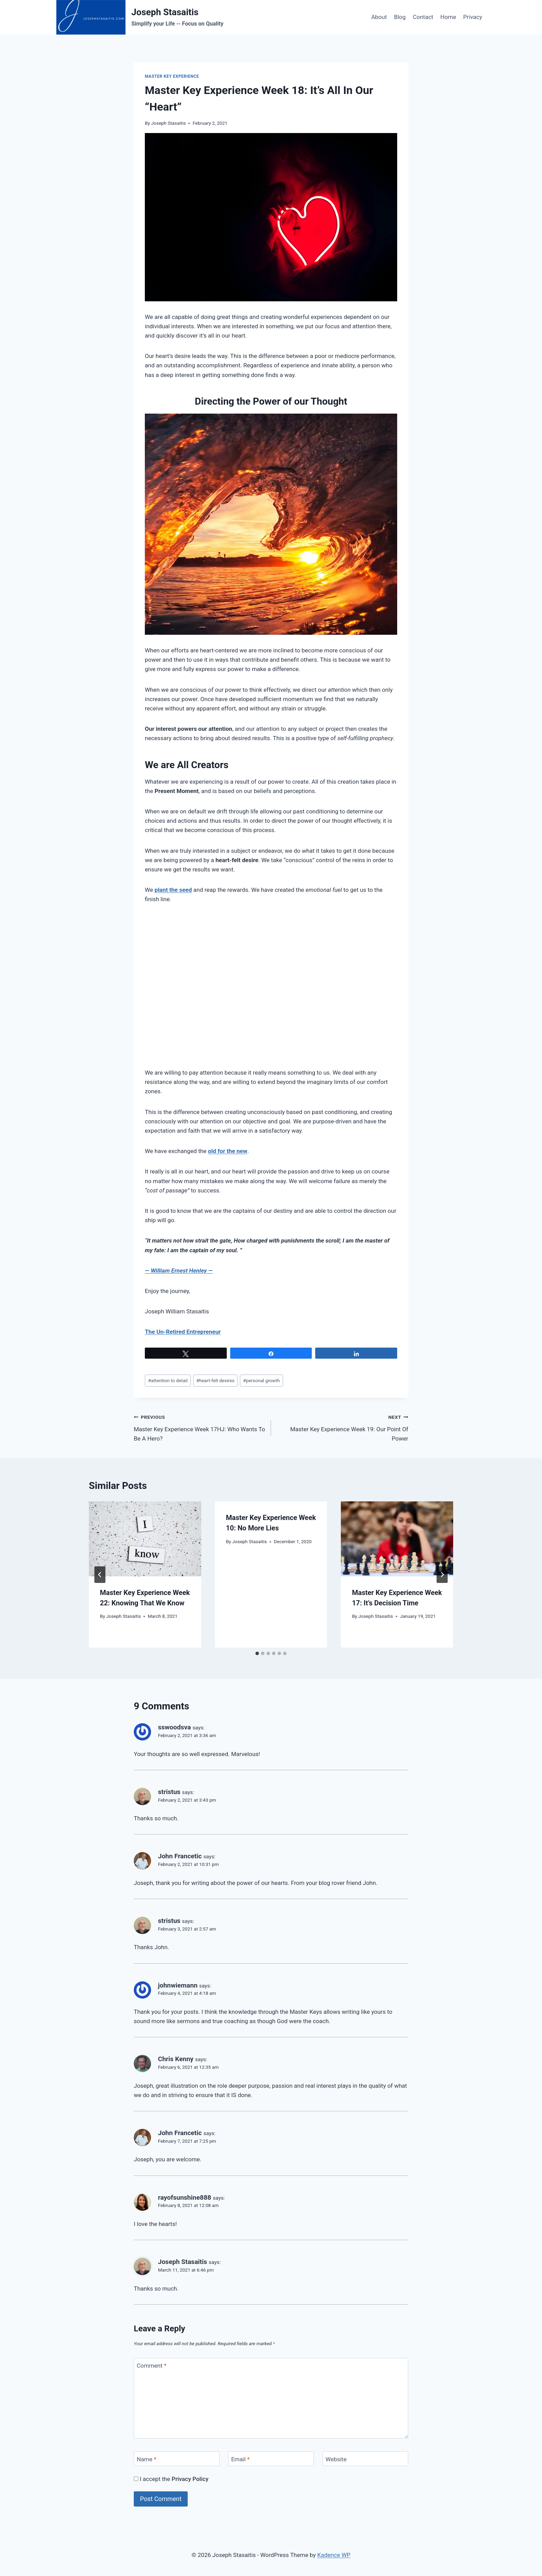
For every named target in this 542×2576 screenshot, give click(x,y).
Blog (400, 16)
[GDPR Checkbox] (136, 2478)
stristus (169, 1792)
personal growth (261, 1380)
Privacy (472, 16)
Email (240, 2459)
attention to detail (168, 1380)
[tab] (257, 1653)
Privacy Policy (190, 2478)
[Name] (176, 2458)
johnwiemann (177, 1985)
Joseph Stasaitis (168, 123)
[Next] (442, 1574)
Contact (423, 16)
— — (179, 1270)
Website (336, 2459)
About (379, 16)
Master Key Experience (172, 76)
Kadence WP (334, 2554)
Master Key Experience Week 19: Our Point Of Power (342, 1427)
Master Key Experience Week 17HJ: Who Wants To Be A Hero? (199, 1427)
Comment (152, 2365)
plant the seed (173, 889)
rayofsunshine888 (184, 2197)
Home (448, 16)
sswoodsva (174, 1727)
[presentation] (145, 1538)
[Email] (271, 2458)
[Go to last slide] (99, 1574)
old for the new (227, 1151)
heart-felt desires (215, 1380)
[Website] (365, 2458)
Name (147, 2459)
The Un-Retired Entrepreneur (183, 1331)
